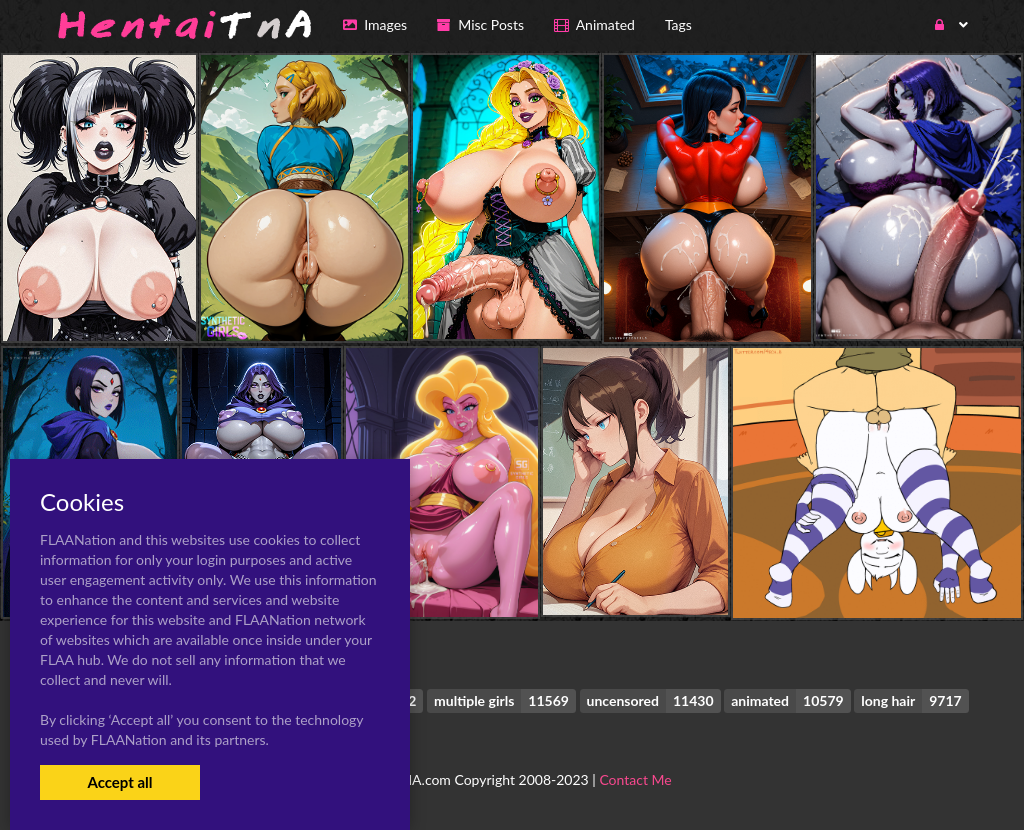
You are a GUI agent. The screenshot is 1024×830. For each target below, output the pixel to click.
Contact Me (635, 779)
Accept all (119, 782)
